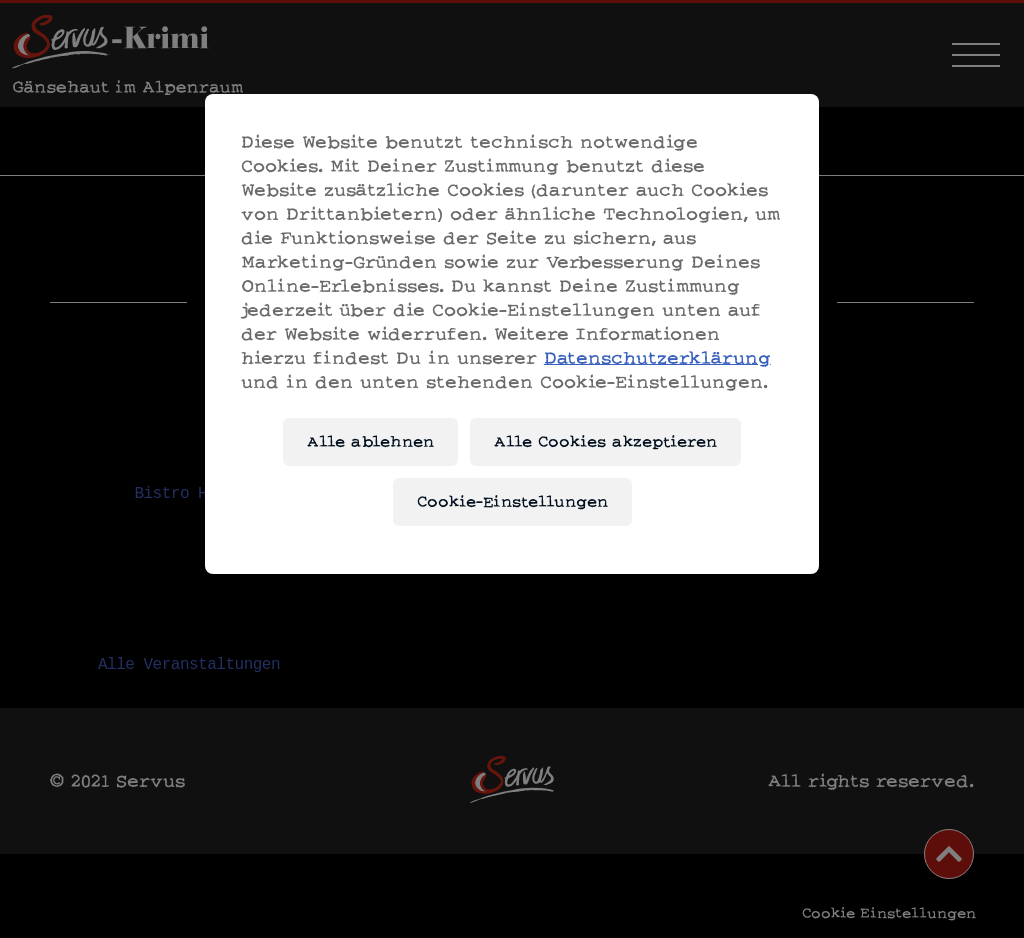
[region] (512, 334)
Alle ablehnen (370, 441)
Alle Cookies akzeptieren (605, 441)
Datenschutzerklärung (657, 357)
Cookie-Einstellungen (512, 501)
